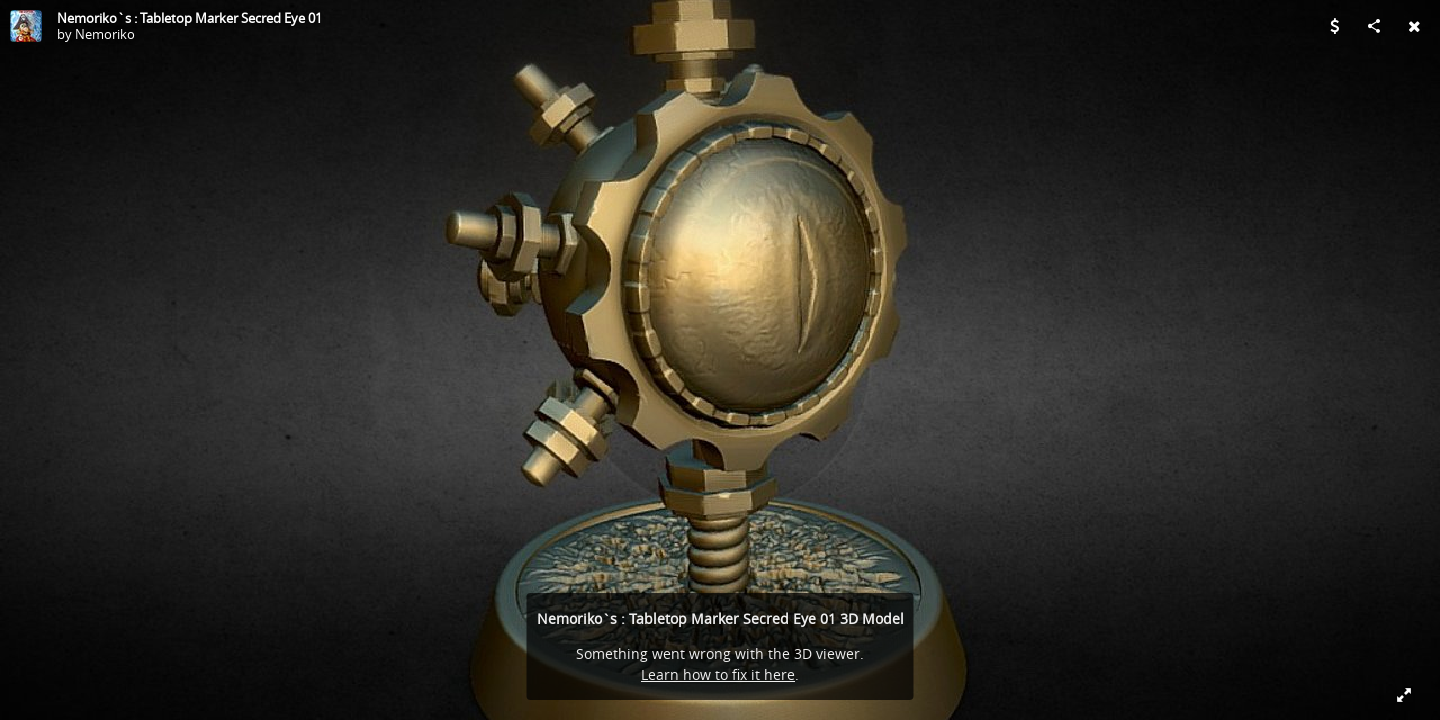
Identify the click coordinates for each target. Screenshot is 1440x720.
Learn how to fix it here (718, 674)
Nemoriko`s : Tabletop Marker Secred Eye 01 (189, 18)
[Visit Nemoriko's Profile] (26, 26)
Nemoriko (105, 34)
